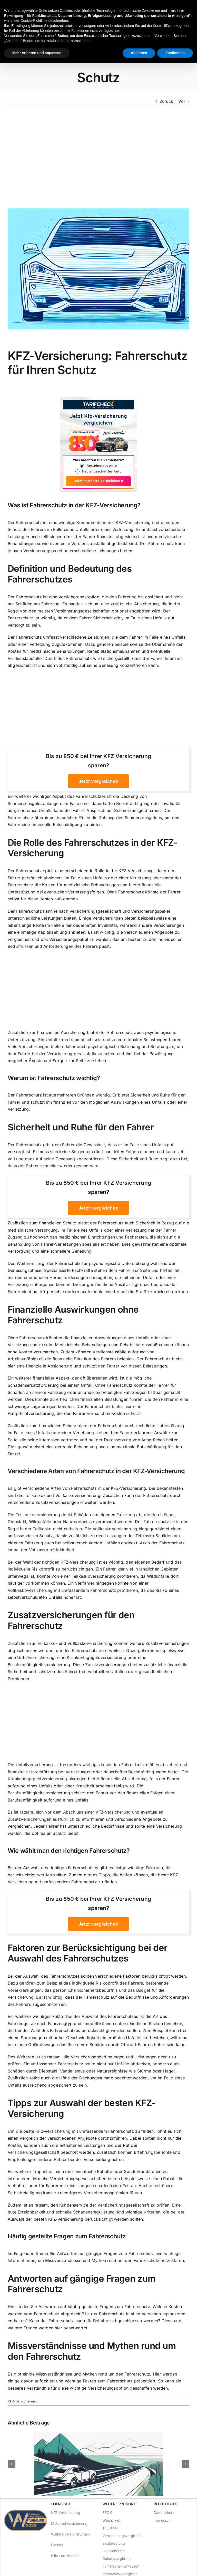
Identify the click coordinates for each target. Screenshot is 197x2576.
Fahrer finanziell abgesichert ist (114, 536)
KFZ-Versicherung (22, 2401)
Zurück (166, 101)
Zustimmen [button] (175, 53)
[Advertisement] (98, 157)
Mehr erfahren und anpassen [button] (36, 53)
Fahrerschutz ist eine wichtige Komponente (59, 522)
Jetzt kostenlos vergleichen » (98, 481)
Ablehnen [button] (139, 53)
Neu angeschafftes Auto (102, 471)
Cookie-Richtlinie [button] (34, 20)
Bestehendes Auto (101, 466)
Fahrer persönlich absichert (35, 877)
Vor (181, 101)
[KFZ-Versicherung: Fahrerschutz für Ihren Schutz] (98, 268)
